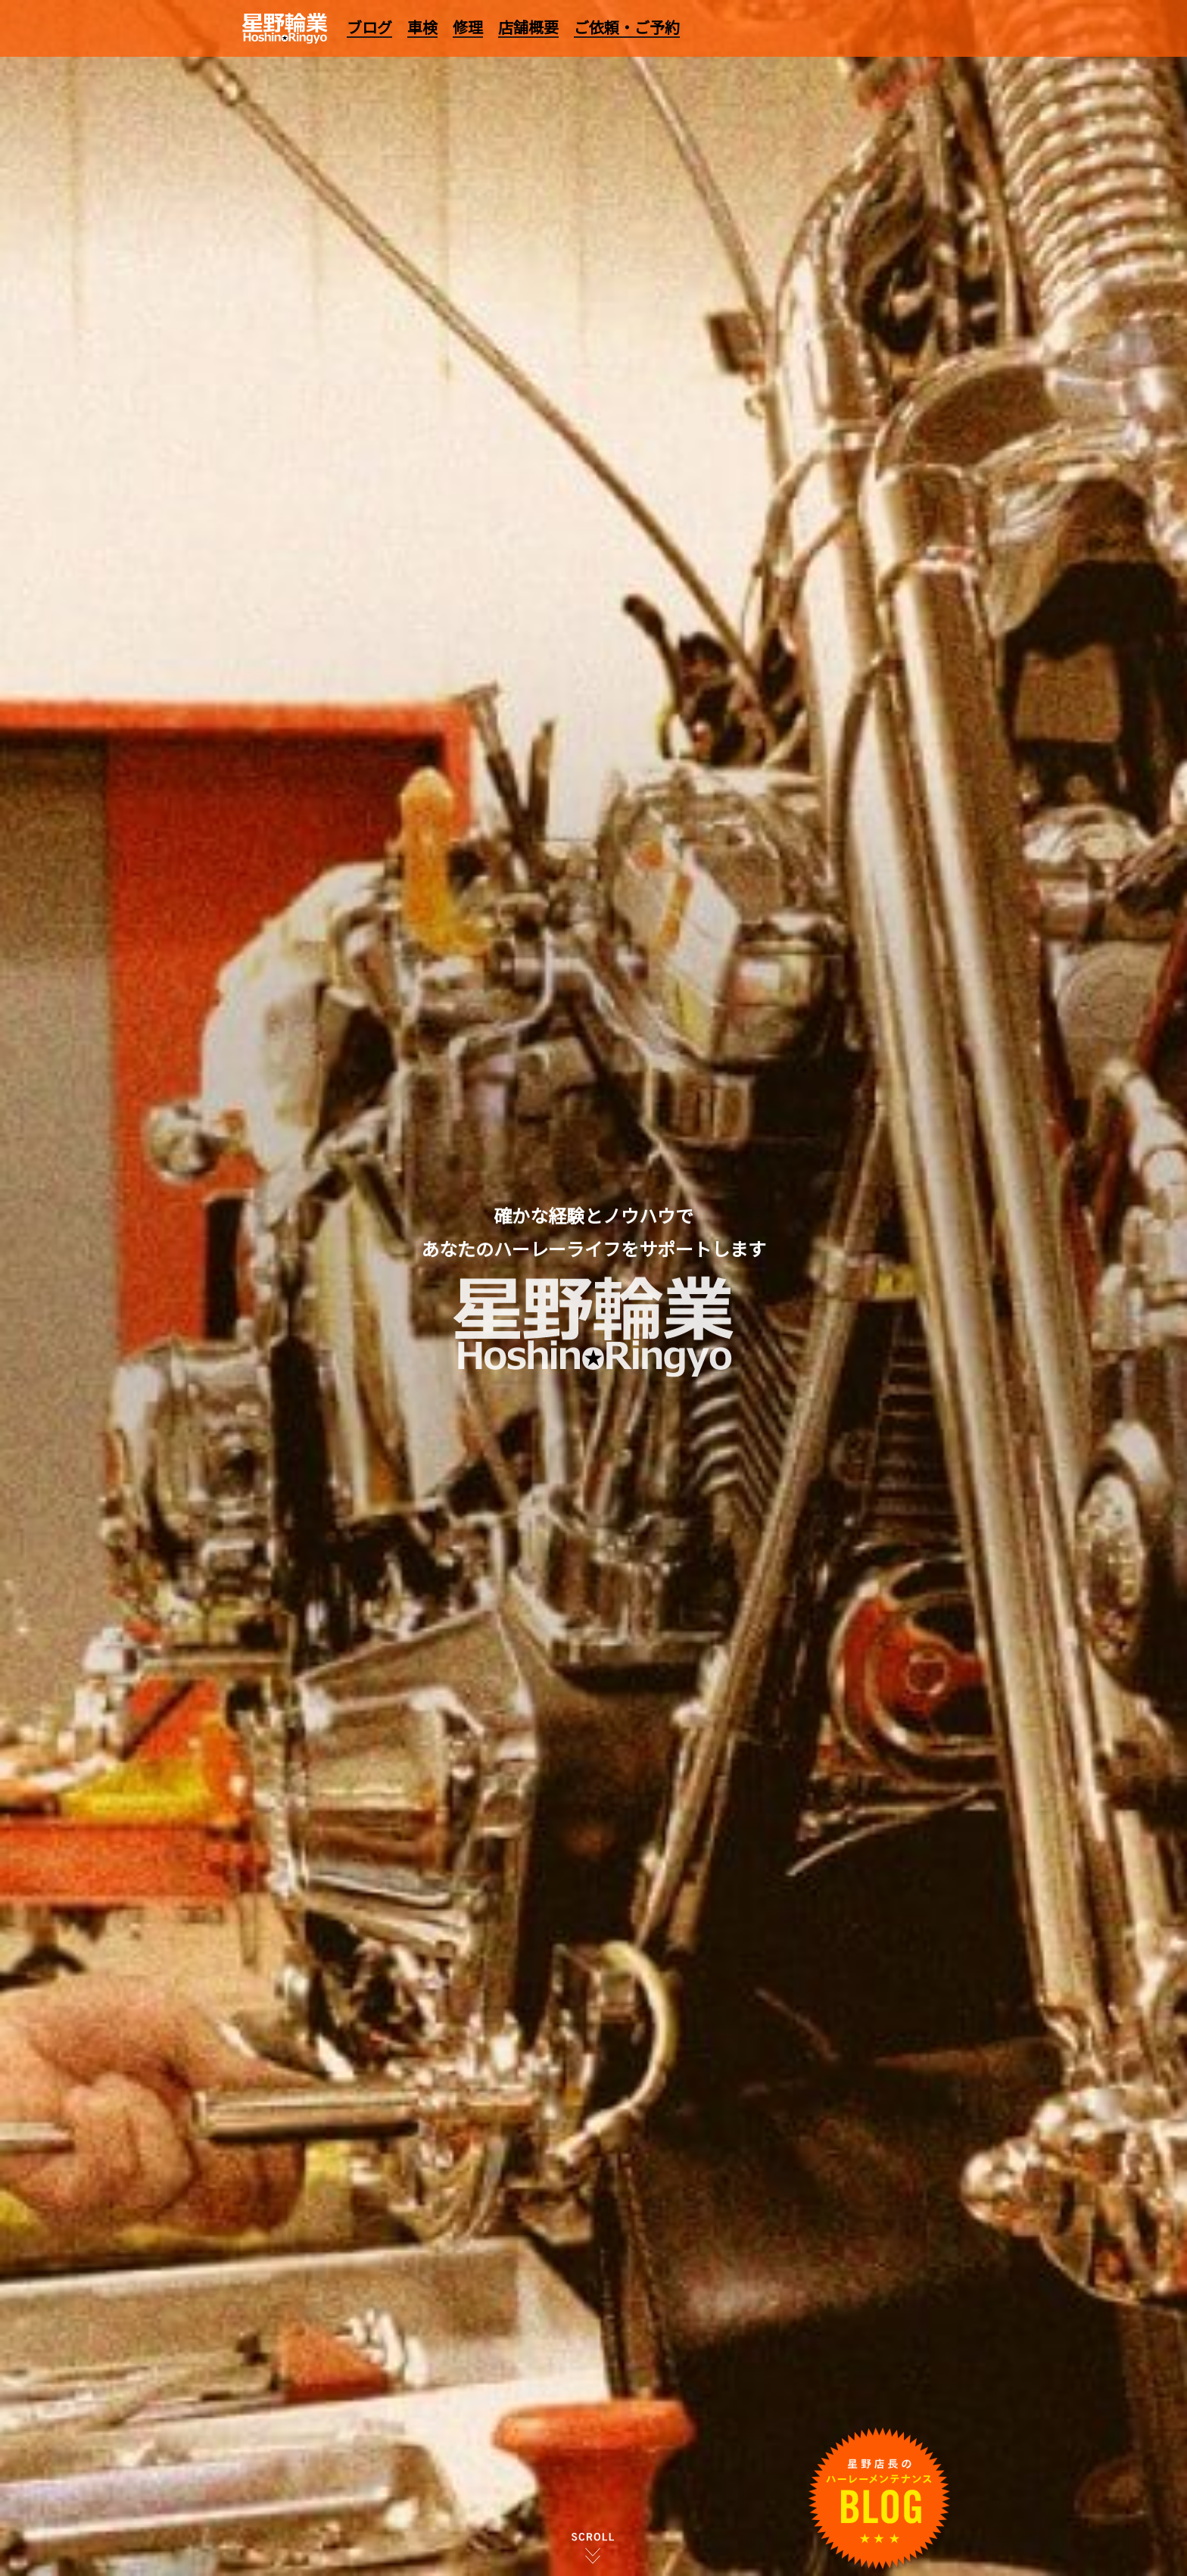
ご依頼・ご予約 (627, 27)
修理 (468, 27)
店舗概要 (528, 27)
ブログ (369, 27)
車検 (422, 27)
